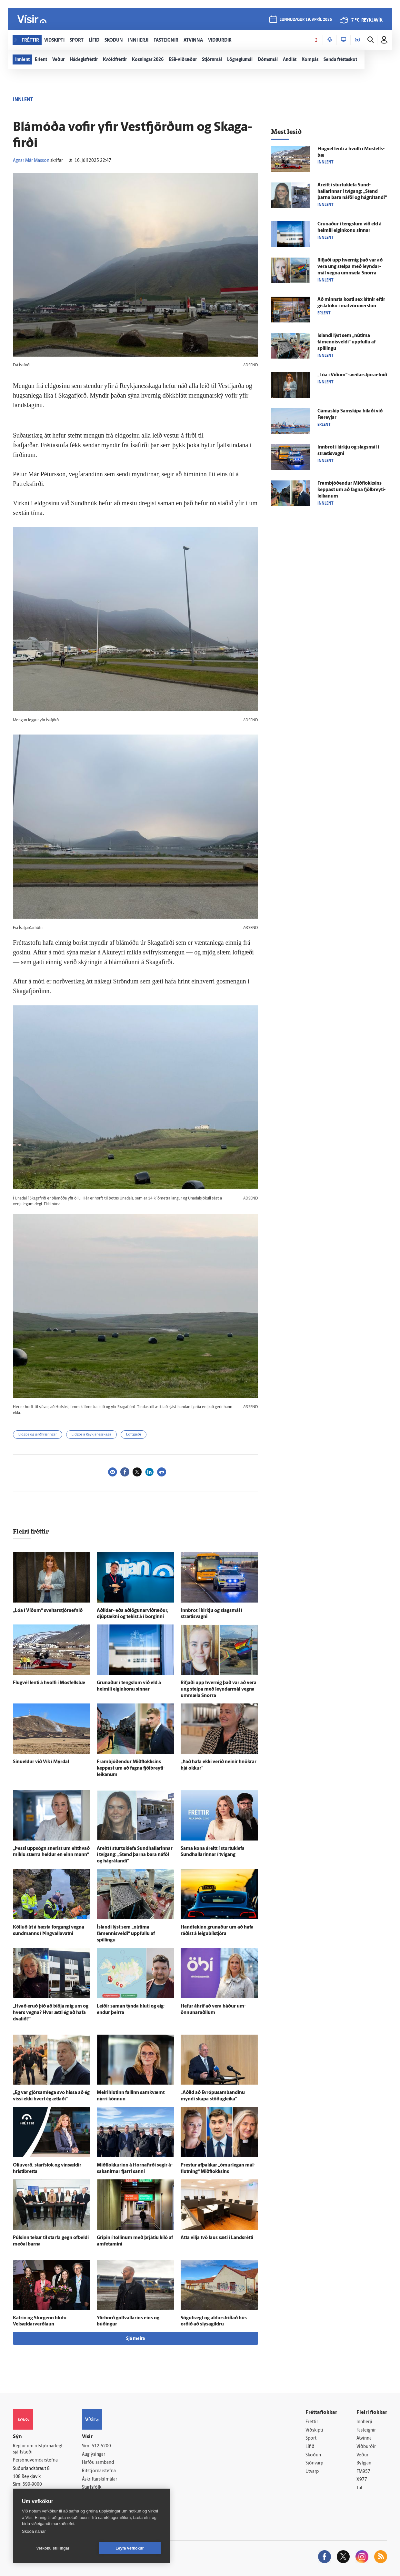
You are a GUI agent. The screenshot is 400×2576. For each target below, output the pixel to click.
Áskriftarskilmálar (99, 2479)
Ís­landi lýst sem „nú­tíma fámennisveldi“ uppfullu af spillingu (126, 1934)
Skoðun (313, 2455)
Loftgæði (133, 1434)
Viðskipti (314, 2430)
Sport (310, 2438)
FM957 (363, 2471)
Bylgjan (363, 2463)
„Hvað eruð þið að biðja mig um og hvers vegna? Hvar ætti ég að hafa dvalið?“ (50, 2013)
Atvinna (364, 2438)
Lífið (310, 2446)
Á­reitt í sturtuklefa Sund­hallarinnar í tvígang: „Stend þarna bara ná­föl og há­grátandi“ (135, 1855)
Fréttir (311, 2422)
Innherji (364, 2422)
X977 (361, 2479)
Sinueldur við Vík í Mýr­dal (41, 1762)
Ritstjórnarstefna (99, 2471)
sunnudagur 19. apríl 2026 (306, 20)
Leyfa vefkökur (129, 2548)
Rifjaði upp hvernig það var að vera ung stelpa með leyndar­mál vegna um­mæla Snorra (218, 1689)
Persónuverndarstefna (35, 2460)
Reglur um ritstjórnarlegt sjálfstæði (38, 2449)
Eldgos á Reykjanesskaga (91, 1434)
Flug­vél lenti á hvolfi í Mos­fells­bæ (49, 1683)
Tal (359, 2488)
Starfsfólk (91, 2487)
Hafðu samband (98, 2462)
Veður (362, 2455)
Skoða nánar (34, 2531)
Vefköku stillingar (53, 2548)
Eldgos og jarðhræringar (37, 1434)
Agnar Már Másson (31, 160)
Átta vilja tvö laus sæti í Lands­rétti (217, 2237)
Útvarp (312, 2471)
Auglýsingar (93, 2454)
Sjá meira (135, 2338)
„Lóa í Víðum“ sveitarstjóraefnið (48, 1610)
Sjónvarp (314, 2463)
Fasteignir (366, 2430)
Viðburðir (366, 2446)
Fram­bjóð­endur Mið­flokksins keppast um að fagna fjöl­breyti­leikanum (131, 1768)
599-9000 (32, 2484)
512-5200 (101, 2446)
